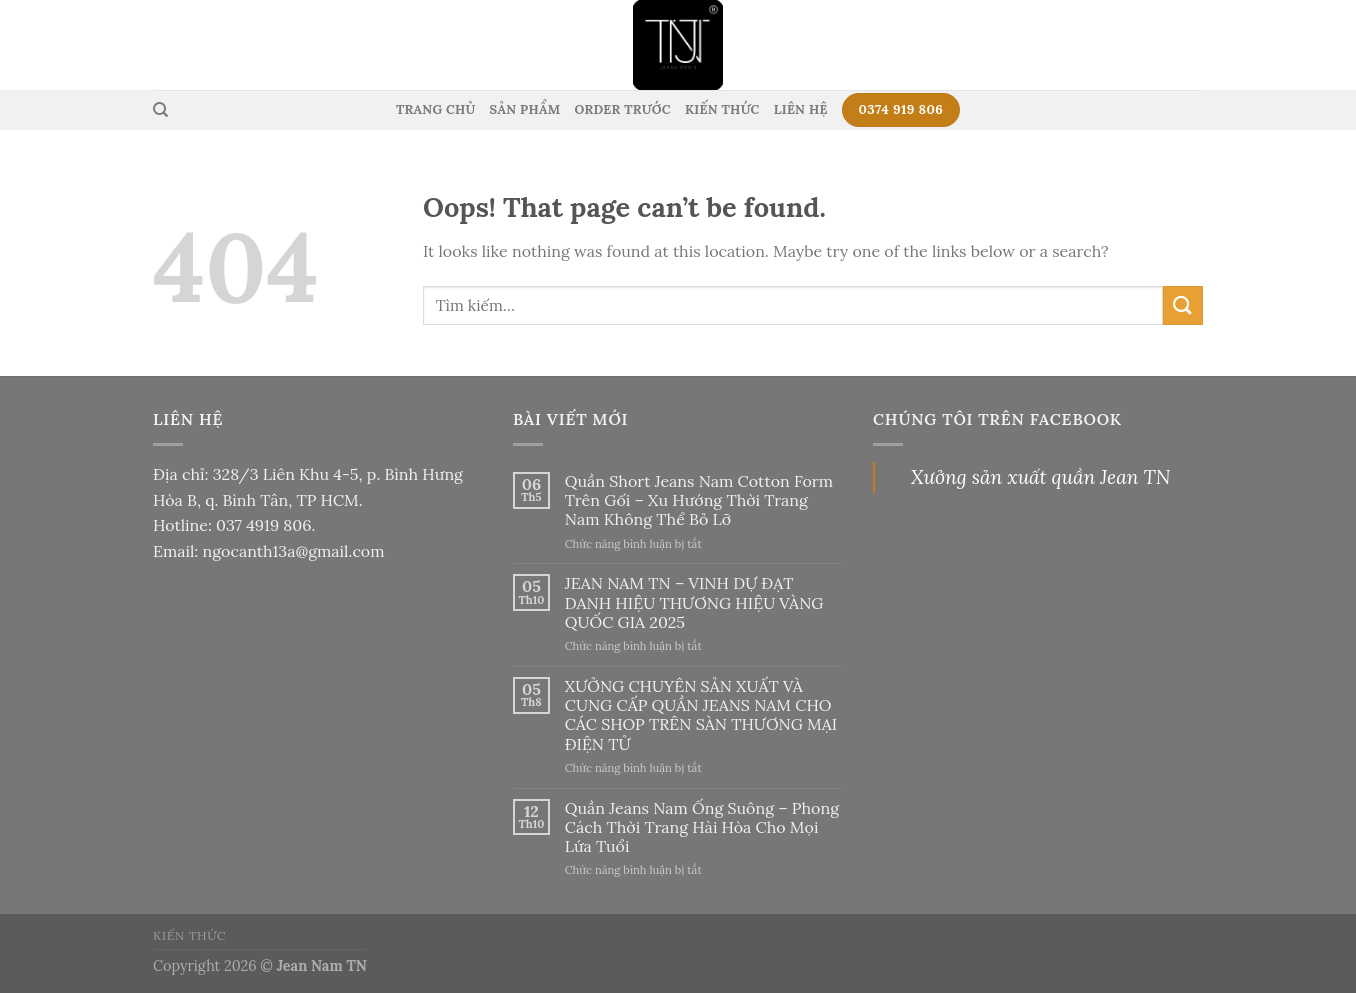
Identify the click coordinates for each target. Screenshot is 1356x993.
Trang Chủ (436, 109)
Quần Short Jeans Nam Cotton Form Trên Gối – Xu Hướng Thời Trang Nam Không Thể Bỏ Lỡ (699, 500)
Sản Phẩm (525, 109)
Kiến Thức (722, 109)
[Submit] (1183, 305)
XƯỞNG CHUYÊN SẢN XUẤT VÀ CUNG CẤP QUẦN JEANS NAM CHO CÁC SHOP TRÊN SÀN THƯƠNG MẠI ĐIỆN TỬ (701, 715)
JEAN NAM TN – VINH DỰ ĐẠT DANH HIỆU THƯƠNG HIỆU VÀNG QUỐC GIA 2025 (694, 602)
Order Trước (622, 109)
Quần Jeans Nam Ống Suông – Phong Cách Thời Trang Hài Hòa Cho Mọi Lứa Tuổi (702, 827)
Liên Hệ (801, 109)
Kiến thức (189, 935)
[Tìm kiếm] (160, 110)
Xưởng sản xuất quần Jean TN (1040, 477)
